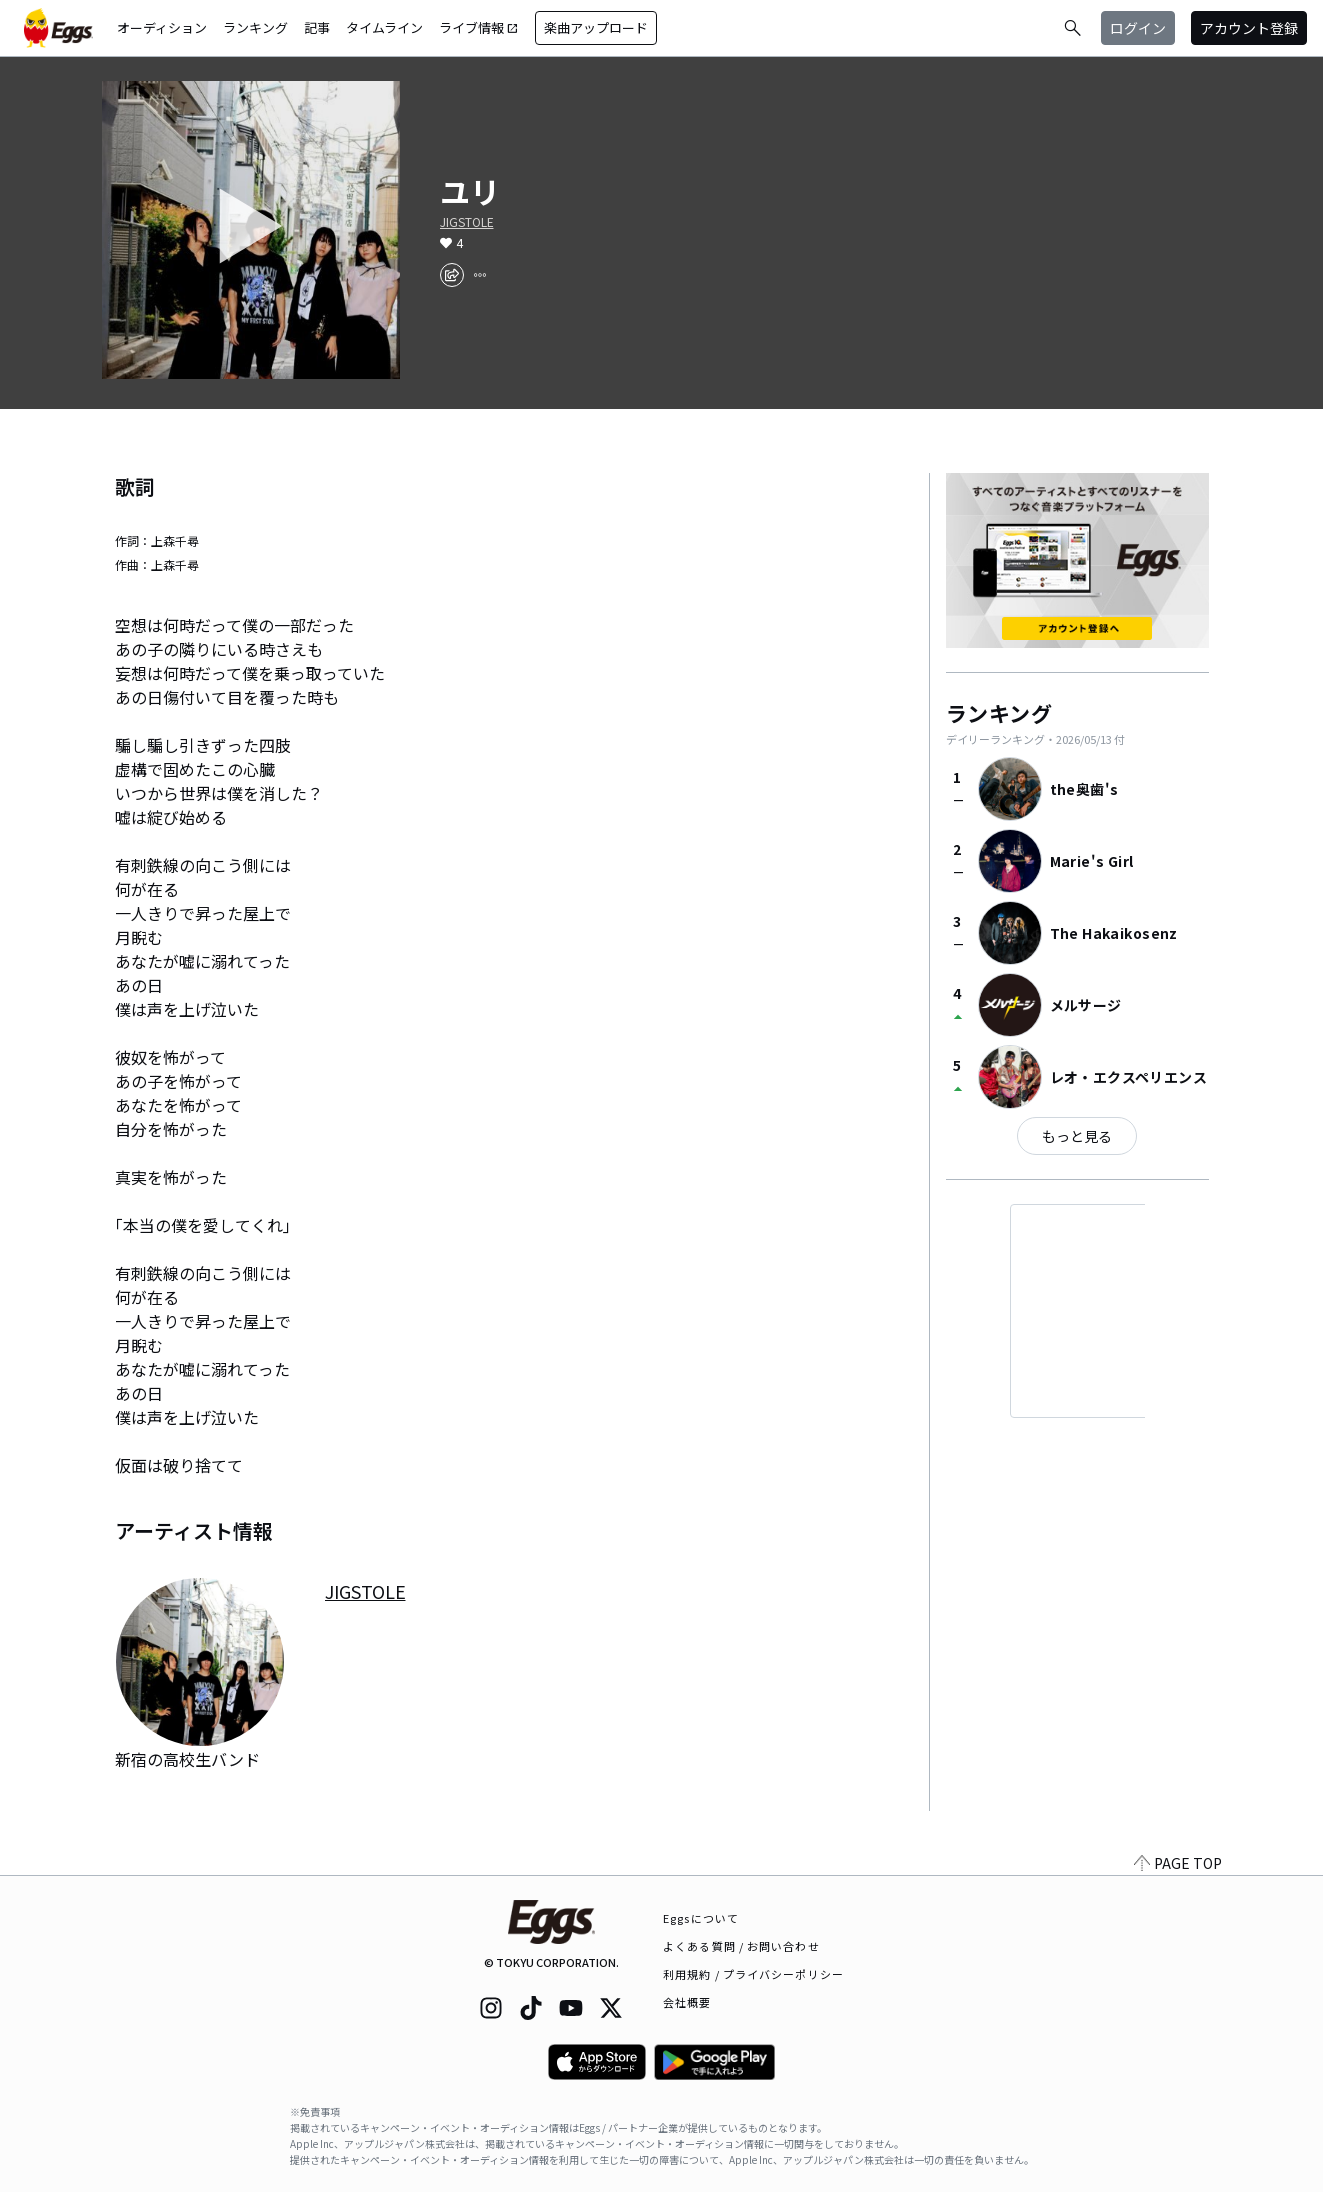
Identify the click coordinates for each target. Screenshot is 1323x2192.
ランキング (255, 27)
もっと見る (1077, 1136)
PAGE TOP (1178, 1863)
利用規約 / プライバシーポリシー (753, 1974)
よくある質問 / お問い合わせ (741, 1946)
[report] (480, 275)
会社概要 (687, 2002)
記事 (317, 27)
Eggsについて (701, 1918)
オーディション (162, 27)
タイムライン (384, 27)
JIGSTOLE (467, 222)
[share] (452, 275)
